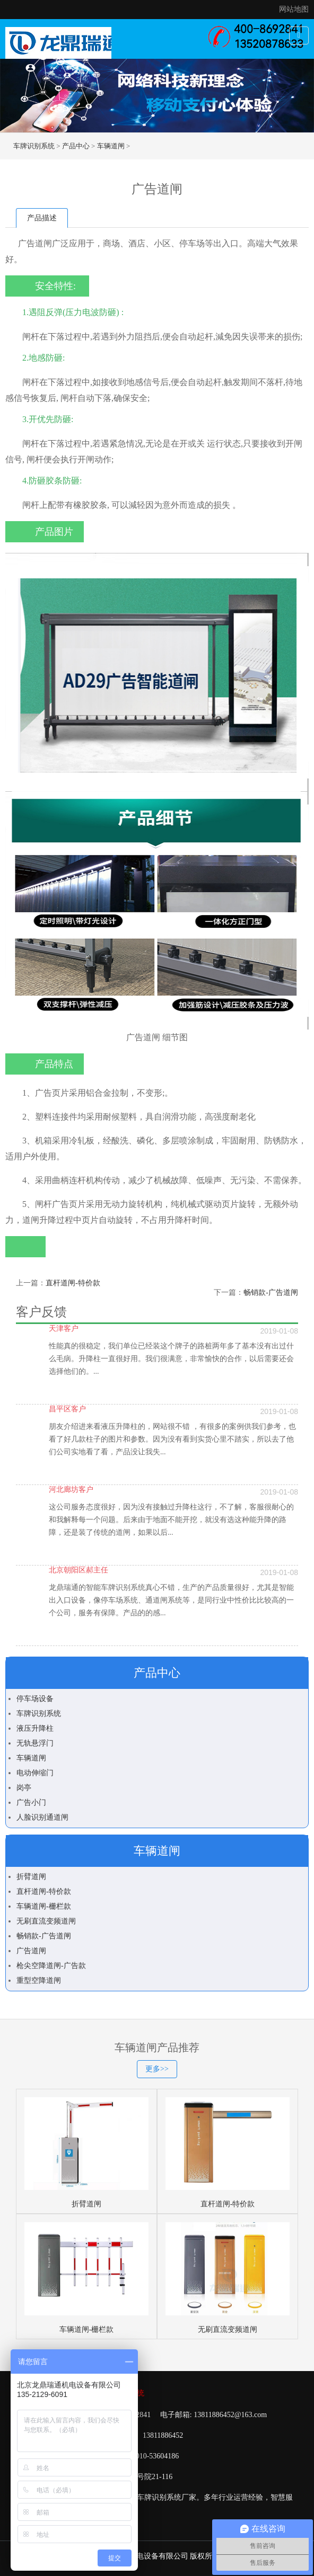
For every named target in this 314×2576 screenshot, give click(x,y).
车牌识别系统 (34, 146)
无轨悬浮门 (35, 1743)
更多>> (157, 2069)
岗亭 (23, 1788)
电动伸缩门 (35, 1773)
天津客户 (63, 1328)
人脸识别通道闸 (42, 1817)
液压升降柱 (35, 1728)
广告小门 (31, 1802)
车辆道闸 (111, 146)
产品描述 (42, 218)
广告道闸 (31, 1951)
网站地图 (294, 9)
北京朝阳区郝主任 (78, 1570)
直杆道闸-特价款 (73, 1283)
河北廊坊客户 (71, 1489)
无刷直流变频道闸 (46, 1921)
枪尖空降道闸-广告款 (51, 1966)
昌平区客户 (67, 1409)
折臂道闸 (31, 1877)
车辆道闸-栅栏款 (43, 1906)
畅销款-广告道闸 (270, 1292)
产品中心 (76, 146)
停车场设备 (35, 1699)
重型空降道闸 (38, 1980)
